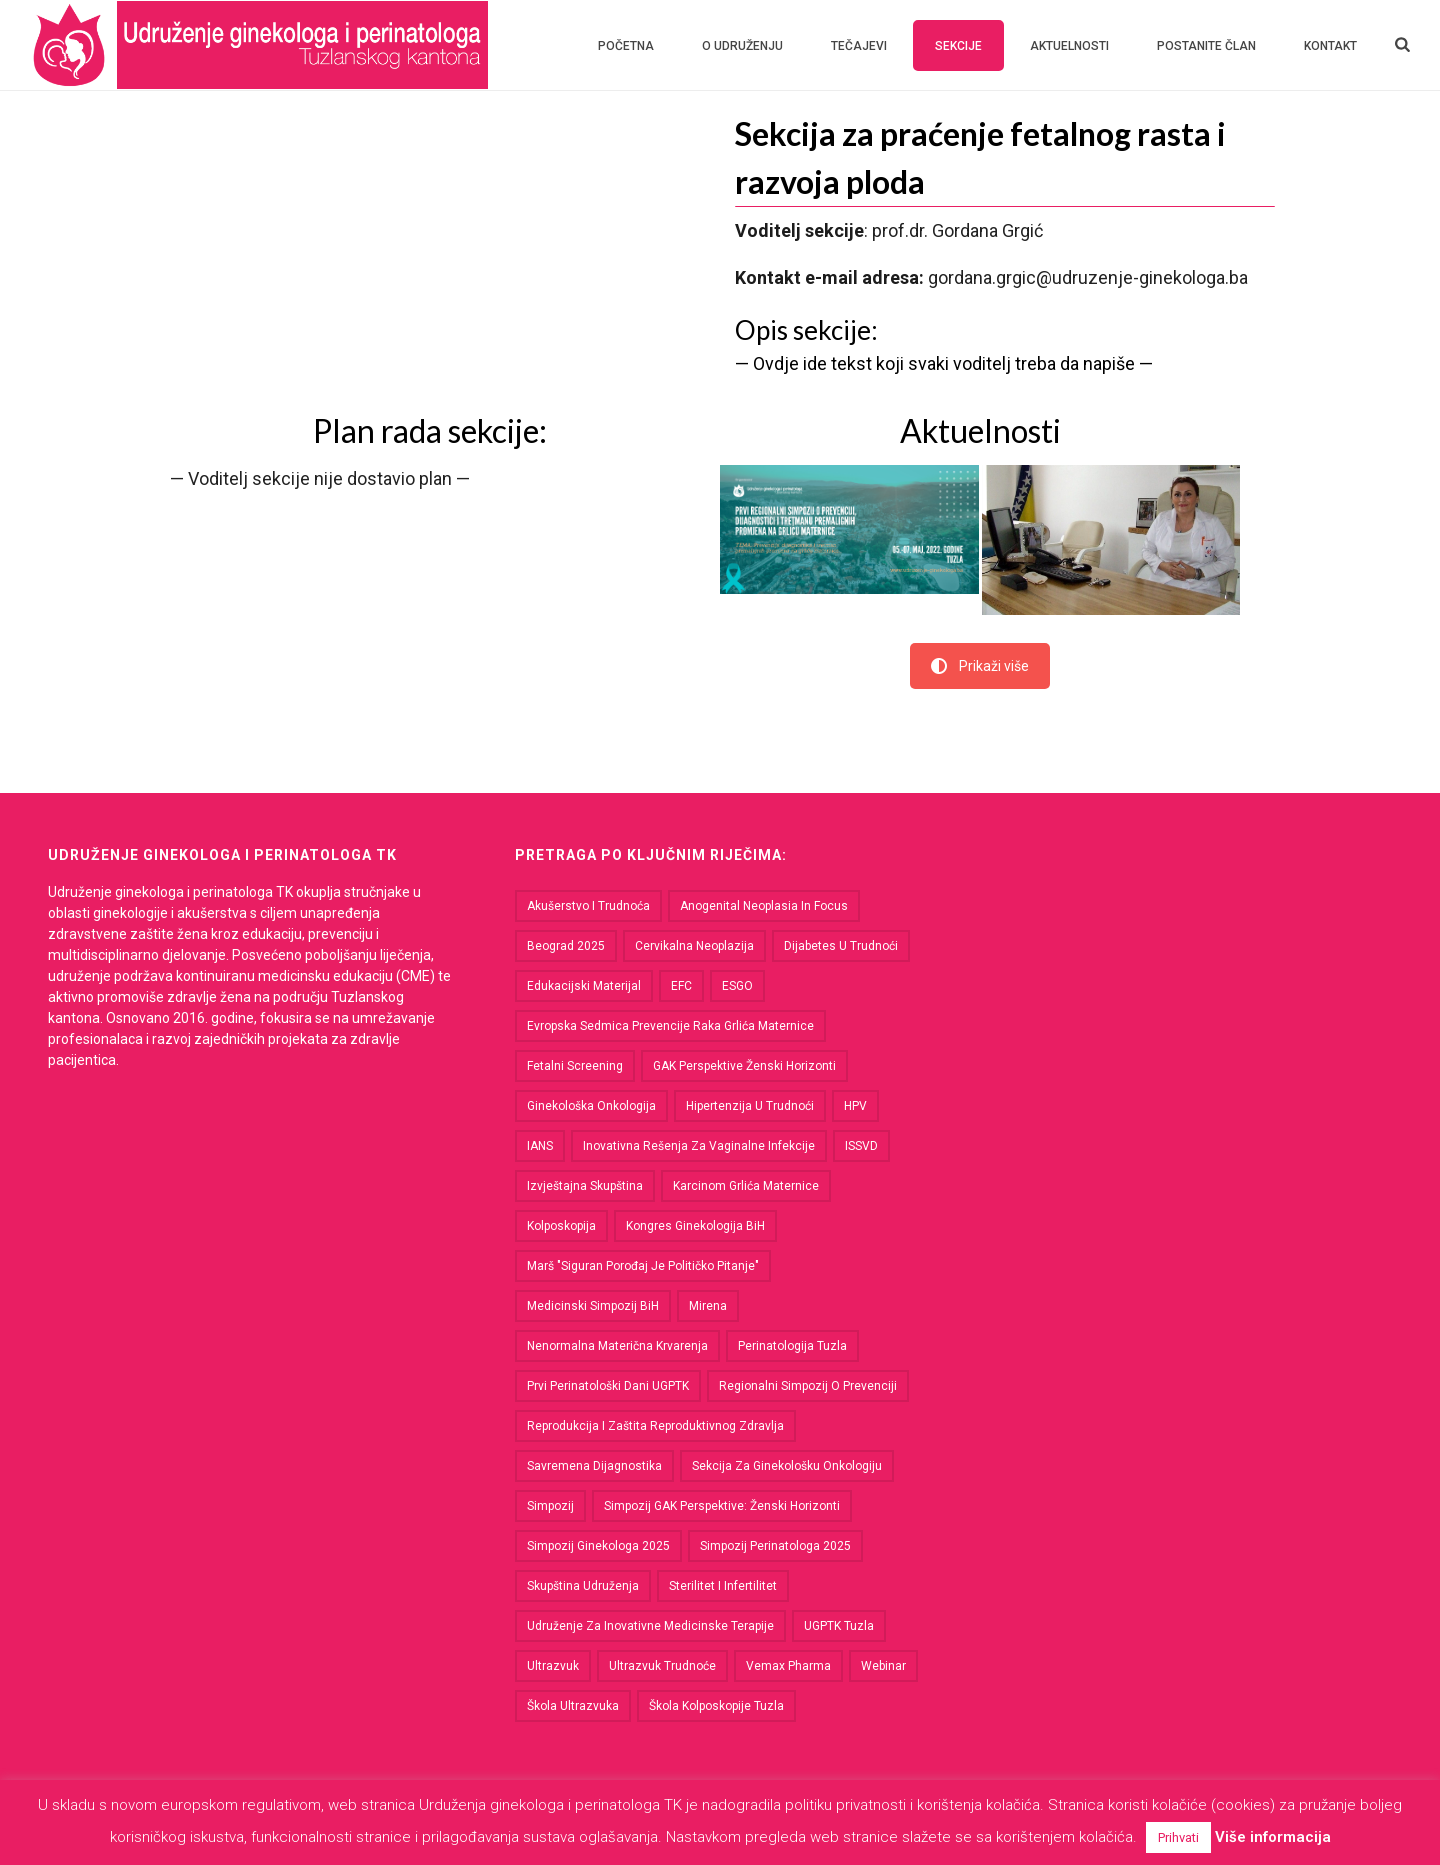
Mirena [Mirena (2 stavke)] (708, 1306)
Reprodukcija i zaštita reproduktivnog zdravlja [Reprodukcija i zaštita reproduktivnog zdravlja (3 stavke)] (655, 1426)
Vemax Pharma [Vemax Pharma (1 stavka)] (788, 1666)
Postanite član (1206, 46)
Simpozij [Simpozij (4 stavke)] (550, 1506)
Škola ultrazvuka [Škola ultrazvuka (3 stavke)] (573, 1706)
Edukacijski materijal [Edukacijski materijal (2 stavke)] (584, 986)
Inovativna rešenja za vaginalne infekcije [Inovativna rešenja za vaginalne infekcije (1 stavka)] (699, 1146)
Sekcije (958, 46)
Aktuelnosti (1069, 46)
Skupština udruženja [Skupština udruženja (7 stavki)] (583, 1586)
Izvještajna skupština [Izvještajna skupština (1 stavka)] (585, 1186)
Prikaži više (980, 666)
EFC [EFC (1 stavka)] (681, 986)
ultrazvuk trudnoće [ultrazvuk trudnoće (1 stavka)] (662, 1666)
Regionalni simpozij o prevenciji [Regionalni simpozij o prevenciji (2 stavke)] (808, 1386)
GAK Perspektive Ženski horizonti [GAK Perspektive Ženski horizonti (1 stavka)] (744, 1066)
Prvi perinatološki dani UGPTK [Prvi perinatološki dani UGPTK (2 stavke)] (608, 1386)
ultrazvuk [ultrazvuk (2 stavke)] (553, 1666)
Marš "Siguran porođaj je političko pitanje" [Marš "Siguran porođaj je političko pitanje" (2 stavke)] (643, 1266)
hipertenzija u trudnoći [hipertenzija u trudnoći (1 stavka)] (750, 1106)
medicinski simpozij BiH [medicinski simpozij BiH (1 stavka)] (593, 1306)
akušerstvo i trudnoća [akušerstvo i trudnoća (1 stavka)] (588, 906)
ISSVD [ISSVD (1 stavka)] (861, 1146)
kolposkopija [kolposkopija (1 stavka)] (561, 1226)
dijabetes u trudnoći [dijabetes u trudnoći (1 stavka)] (841, 946)
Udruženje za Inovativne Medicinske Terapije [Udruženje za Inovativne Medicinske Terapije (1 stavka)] (650, 1626)
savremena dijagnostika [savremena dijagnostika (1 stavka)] (594, 1466)
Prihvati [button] (1178, 1837)
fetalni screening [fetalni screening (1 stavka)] (575, 1066)
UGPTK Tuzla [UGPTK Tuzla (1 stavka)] (839, 1626)
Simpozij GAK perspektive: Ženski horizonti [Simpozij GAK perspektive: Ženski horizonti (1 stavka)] (722, 1506)
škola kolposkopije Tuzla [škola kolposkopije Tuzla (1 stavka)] (716, 1706)
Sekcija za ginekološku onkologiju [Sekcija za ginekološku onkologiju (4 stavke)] (787, 1466)
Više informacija (1273, 1837)
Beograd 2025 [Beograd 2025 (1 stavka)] (566, 946)
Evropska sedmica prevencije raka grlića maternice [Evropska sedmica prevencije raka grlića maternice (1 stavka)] (670, 1026)
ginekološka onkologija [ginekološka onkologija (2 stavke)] (591, 1106)
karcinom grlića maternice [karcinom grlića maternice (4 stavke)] (746, 1186)
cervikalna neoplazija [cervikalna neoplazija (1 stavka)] (694, 946)
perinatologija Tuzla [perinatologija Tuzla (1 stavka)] (792, 1346)
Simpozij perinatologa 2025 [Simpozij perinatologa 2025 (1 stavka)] (775, 1546)
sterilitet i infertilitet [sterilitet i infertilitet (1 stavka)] (723, 1586)
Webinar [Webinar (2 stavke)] (883, 1666)
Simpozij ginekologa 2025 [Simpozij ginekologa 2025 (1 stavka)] (598, 1546)
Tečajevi (859, 46)
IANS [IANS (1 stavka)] (540, 1146)
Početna (626, 46)
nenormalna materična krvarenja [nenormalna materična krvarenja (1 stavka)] (617, 1346)
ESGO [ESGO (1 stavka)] (737, 986)
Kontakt (1330, 46)
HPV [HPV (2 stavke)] (855, 1106)
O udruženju (742, 46)
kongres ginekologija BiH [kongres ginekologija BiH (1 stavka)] (695, 1226)
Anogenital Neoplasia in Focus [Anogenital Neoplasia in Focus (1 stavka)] (764, 906)
